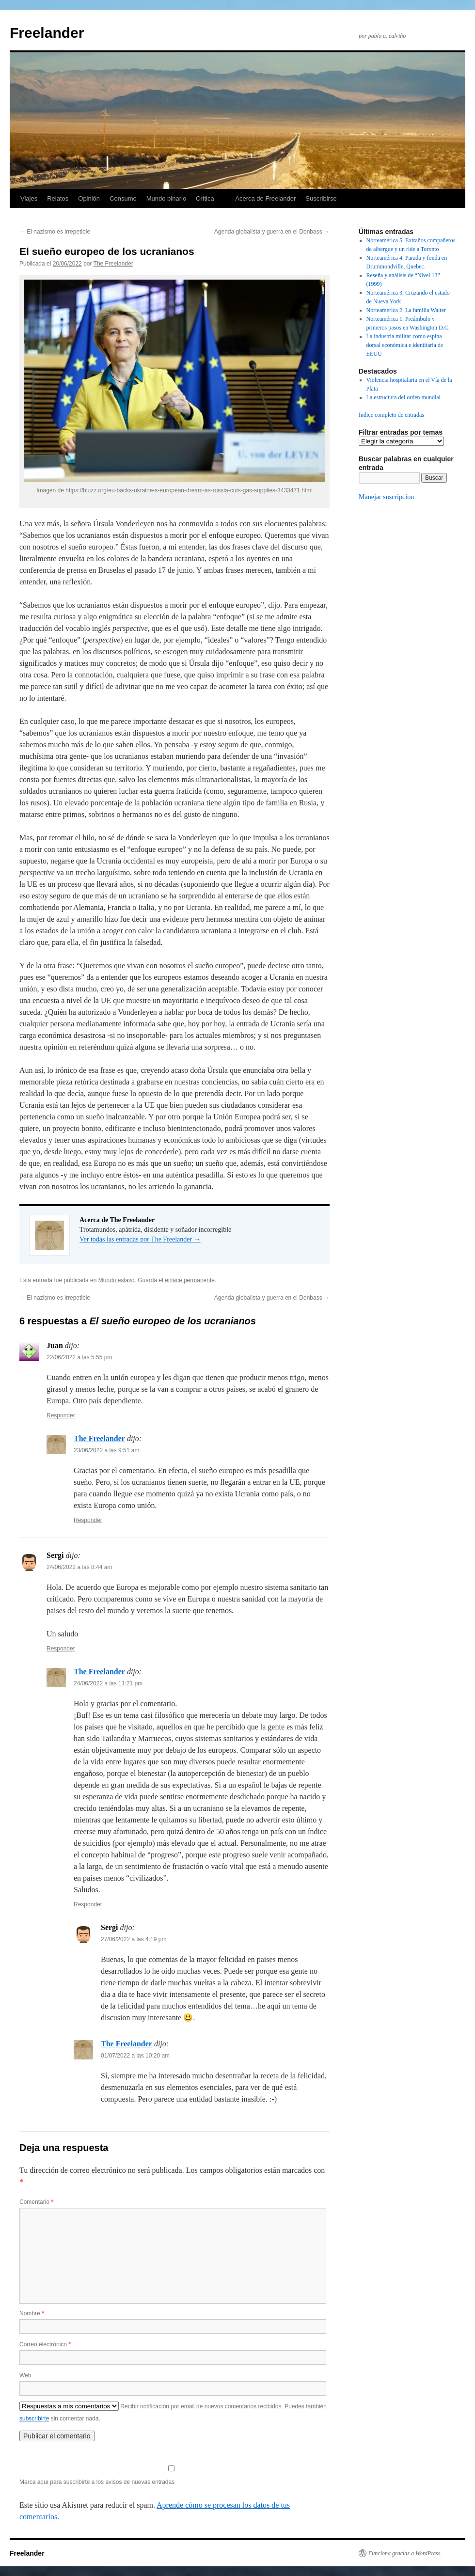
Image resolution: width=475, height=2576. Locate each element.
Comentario (36, 2202)
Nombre (31, 2313)
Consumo (123, 198)
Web (25, 2375)
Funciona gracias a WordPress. (405, 2553)
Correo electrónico (45, 2344)
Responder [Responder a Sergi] (61, 1648)
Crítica (205, 198)
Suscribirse (320, 198)
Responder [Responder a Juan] (61, 1415)
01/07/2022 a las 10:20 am (135, 2055)
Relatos (57, 198)
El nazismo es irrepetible (54, 231)
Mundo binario (166, 198)
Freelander (47, 33)
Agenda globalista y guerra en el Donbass (272, 231)
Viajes (28, 198)
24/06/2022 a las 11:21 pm (108, 1683)
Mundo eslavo (116, 1280)
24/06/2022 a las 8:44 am (79, 1567)
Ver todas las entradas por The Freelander (140, 1239)
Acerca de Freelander (265, 198)
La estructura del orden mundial (403, 397)
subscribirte (34, 2418)
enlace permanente (190, 1280)
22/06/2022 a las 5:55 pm (79, 1357)
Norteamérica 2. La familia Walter (406, 310)
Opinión (89, 198)
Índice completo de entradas (391, 414)
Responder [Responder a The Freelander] (88, 1520)
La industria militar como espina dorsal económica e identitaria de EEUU (404, 345)
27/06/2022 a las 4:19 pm (133, 1939)
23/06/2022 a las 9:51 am (106, 1450)
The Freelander (113, 263)
